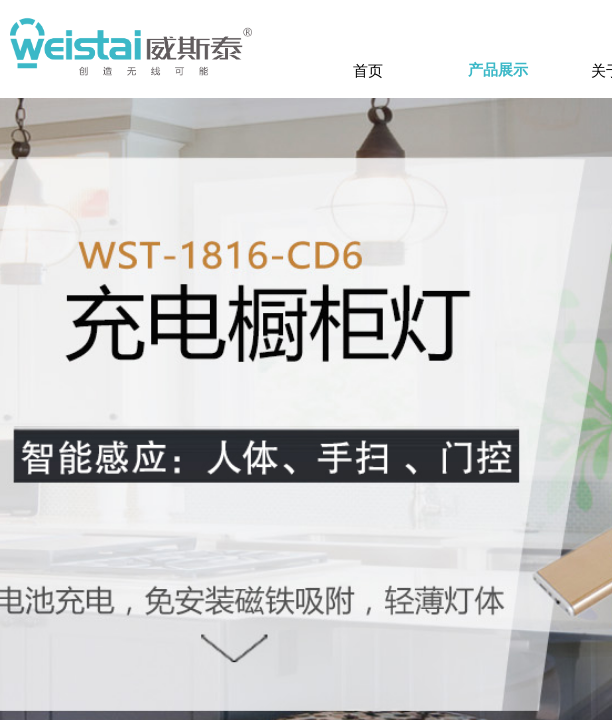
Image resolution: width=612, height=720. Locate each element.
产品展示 (498, 70)
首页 (368, 70)
